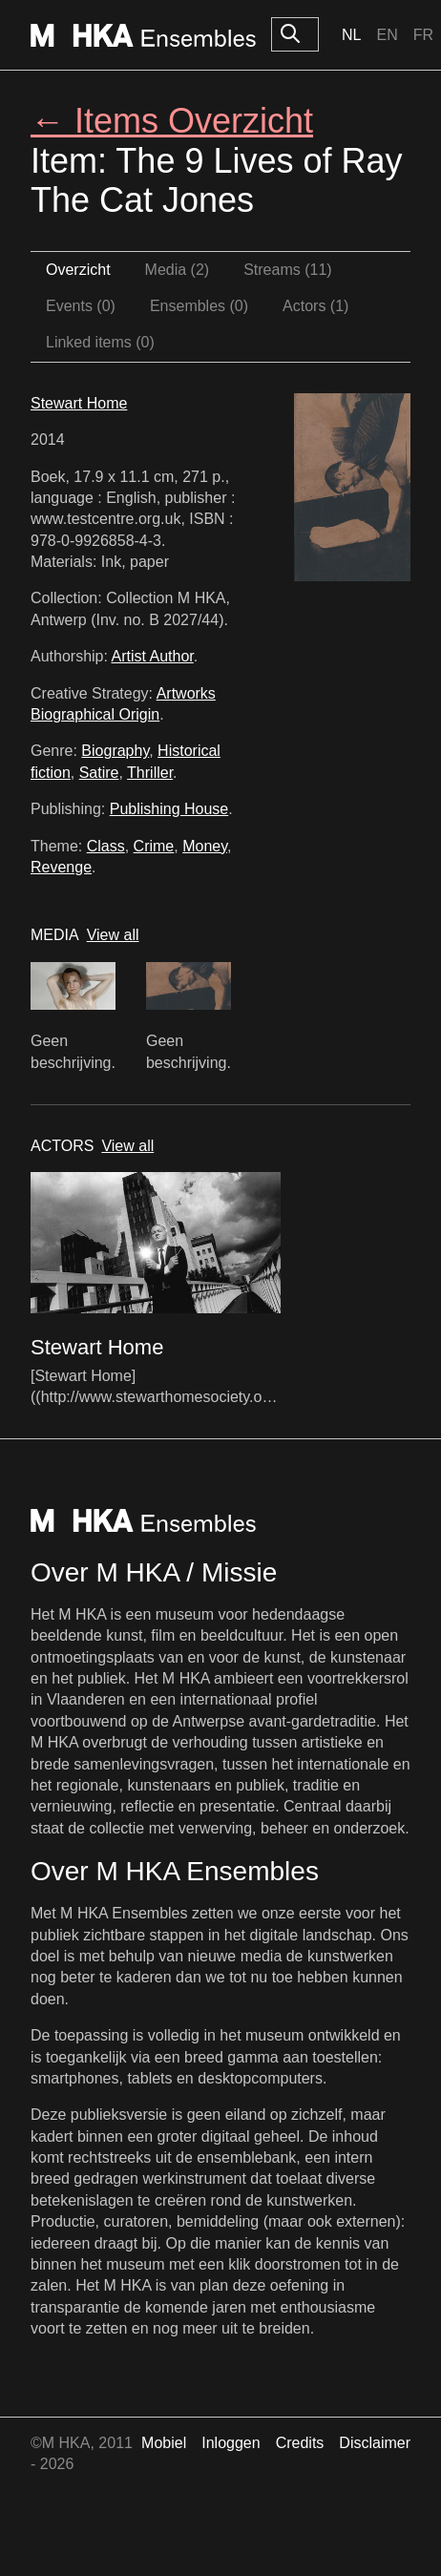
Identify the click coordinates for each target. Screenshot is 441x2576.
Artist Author (153, 656)
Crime (154, 846)
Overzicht (78, 270)
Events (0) (81, 306)
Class (106, 846)
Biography (115, 751)
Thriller (150, 772)
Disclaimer (374, 2443)
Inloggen (230, 2443)
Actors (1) (315, 306)
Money (204, 846)
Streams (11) (287, 270)
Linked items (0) (100, 342)
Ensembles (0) (199, 306)
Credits (300, 2443)
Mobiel (163, 2443)
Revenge (61, 867)
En (386, 35)
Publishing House (169, 809)
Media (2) (177, 270)
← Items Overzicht (172, 120)
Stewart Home (79, 403)
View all (113, 935)
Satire (99, 772)
